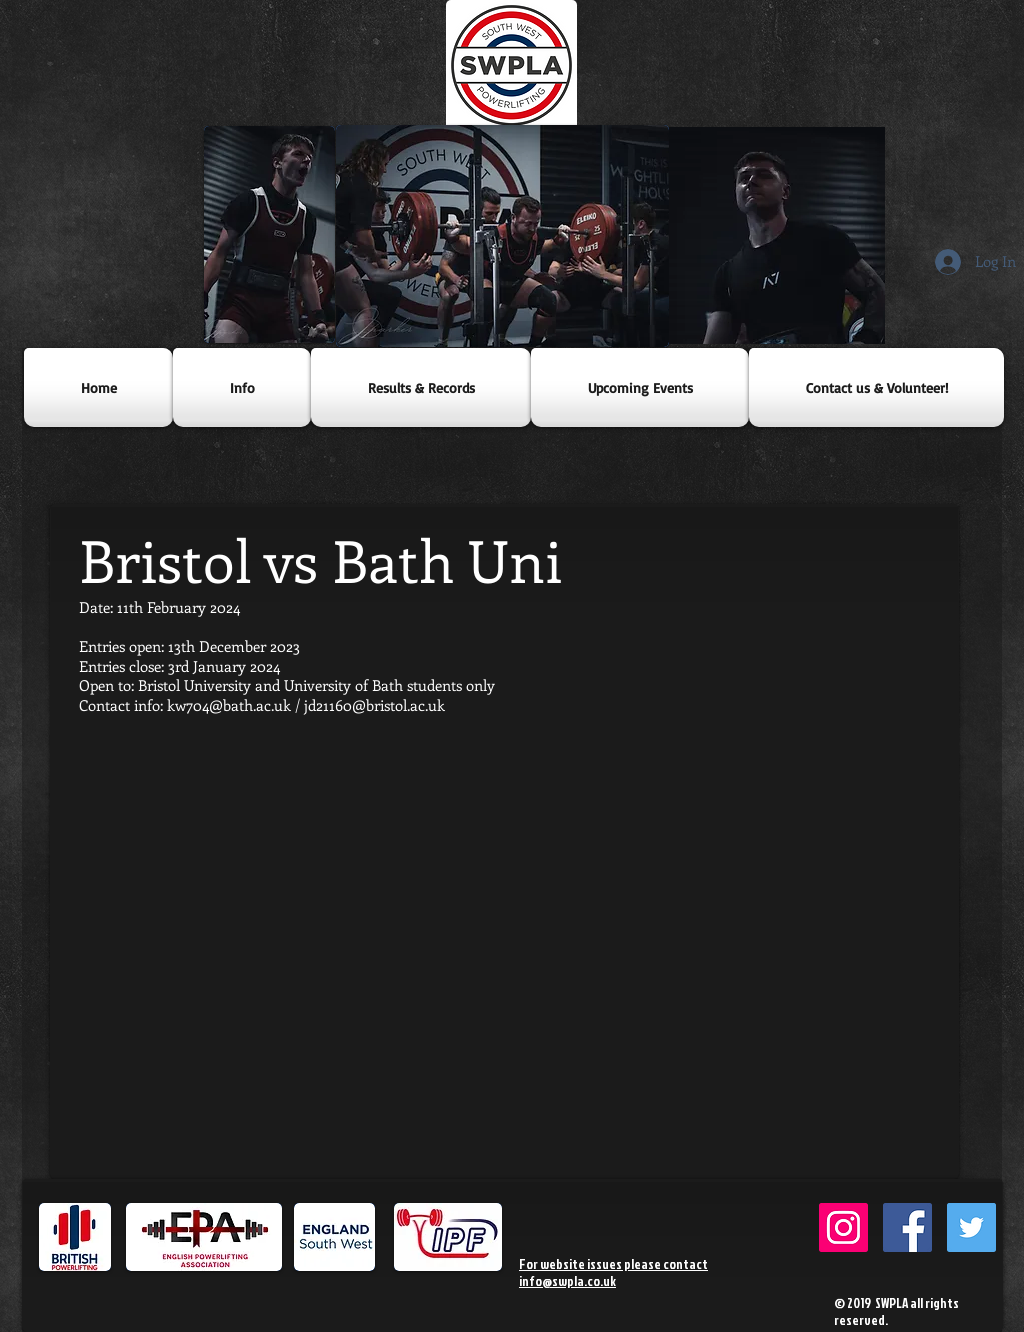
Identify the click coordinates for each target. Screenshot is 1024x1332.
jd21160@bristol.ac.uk (374, 705)
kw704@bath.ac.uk (229, 705)
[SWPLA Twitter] (971, 1227)
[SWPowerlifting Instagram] (843, 1227)
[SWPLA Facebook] (907, 1227)
